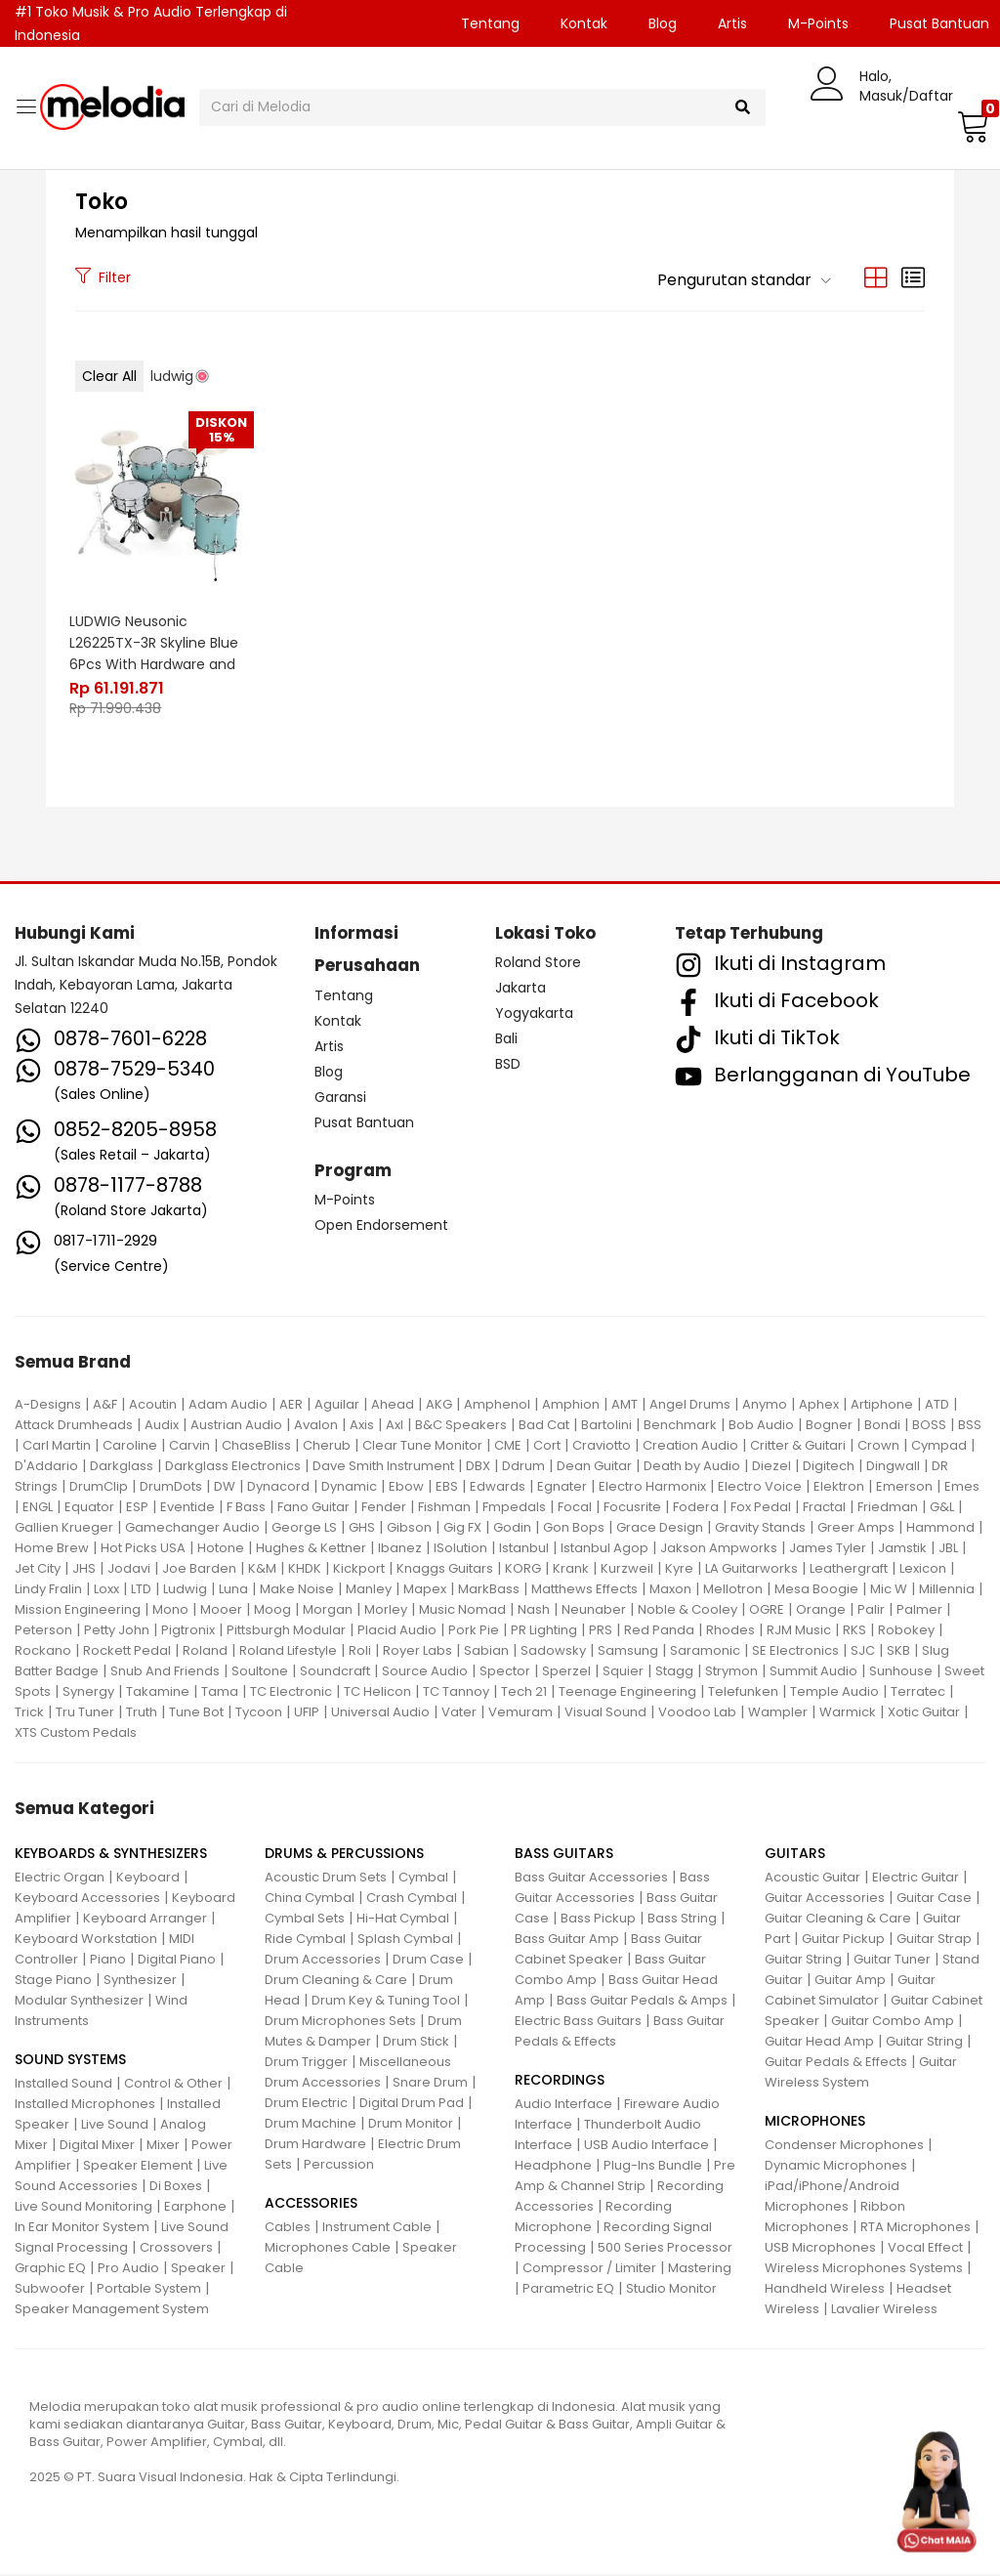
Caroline (130, 1446)
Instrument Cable (377, 2228)
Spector (504, 1672)
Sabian (486, 1651)
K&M (262, 1569)
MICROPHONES (815, 2123)
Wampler (778, 1713)
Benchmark (680, 1425)
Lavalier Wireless (884, 2311)
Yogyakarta (534, 1014)
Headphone (553, 2167)
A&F (105, 1405)
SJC (863, 1651)
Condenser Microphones (844, 2146)
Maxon (670, 1590)
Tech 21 (524, 1692)
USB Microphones (820, 2249)
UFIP (306, 1713)
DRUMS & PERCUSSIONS (344, 1855)
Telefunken (743, 1692)
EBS (447, 1487)
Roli (360, 1651)
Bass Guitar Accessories (591, 1879)
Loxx (106, 1590)
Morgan (328, 1610)
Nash (534, 1610)
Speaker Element (137, 2167)
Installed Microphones (85, 2105)
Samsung (628, 1651)
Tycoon (258, 1713)
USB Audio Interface (646, 2146)
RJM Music (799, 1631)
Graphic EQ (50, 2269)
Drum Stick (416, 2043)
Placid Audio (397, 1631)
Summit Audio (813, 1672)
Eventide (187, 1508)
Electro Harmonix (652, 1487)
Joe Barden (199, 1569)
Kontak (584, 23)
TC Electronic (291, 1692)
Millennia (947, 1590)
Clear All (109, 376)
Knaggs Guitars (444, 1569)
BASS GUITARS (564, 1855)
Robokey (906, 1631)
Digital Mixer (97, 2146)
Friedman (887, 1508)
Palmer (919, 1610)
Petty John (116, 1631)
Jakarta (520, 988)
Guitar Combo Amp (892, 2022)
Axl (394, 1425)
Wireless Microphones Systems (864, 2269)
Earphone (195, 2208)
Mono (170, 1610)
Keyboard (148, 1879)
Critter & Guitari (798, 1446)
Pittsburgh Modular (286, 1631)
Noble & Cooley (687, 1610)
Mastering (699, 2269)
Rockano (43, 1651)
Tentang (490, 23)
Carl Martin (56, 1446)
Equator (89, 1508)
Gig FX (462, 1528)
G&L (942, 1508)
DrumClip (98, 1487)
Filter (103, 277)
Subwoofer (50, 2290)
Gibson (409, 1528)
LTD (141, 1590)
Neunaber (594, 1610)
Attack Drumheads (74, 1425)
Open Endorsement (381, 1227)
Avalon (316, 1425)
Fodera (696, 1508)
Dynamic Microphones (836, 2167)
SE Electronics (795, 1651)
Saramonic (705, 1651)
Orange (821, 1610)
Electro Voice (760, 1487)
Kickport (359, 1569)
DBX (478, 1466)
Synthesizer (140, 1981)
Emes (961, 1487)
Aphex (819, 1405)
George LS (304, 1528)
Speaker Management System (112, 2311)
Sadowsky (553, 1651)
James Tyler (827, 1549)
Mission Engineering (78, 1610)
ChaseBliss (256, 1446)
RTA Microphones (915, 2228)
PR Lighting (544, 1631)
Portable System (149, 2290)
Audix (162, 1425)
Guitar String (803, 1961)
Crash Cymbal (411, 1899)
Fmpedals (514, 1508)
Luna (233, 1590)
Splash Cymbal (405, 1940)
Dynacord (278, 1487)
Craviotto (601, 1446)
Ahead (392, 1405)
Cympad (939, 1446)
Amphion (571, 1405)
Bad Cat (544, 1425)
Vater (459, 1713)
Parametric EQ (568, 2290)
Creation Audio (690, 1446)
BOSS (929, 1425)
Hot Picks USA (143, 1549)
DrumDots (171, 1487)
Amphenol (497, 1405)
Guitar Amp (850, 1981)
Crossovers (176, 2249)
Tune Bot (196, 1713)
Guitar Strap (934, 1940)
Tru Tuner (85, 1713)
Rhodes (730, 1631)
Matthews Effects (584, 1590)
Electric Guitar (915, 1879)
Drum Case (428, 1961)
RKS (854, 1631)
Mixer (163, 2146)
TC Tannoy (456, 1692)
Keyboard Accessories (87, 1899)
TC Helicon (377, 1692)
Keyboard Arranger (145, 1920)
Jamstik (902, 1549)
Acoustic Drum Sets (326, 1879)
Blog (662, 23)
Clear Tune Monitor (422, 1446)
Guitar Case (934, 1899)
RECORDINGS (559, 2081)
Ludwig (185, 1590)
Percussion (339, 2166)
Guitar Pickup (843, 1940)
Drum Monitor (410, 2125)
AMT (624, 1405)
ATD (937, 1405)
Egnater (562, 1487)
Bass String (682, 1920)
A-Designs (48, 1405)
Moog (272, 1610)
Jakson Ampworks (718, 1549)
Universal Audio (380, 1713)
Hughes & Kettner (311, 1549)
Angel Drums (689, 1405)
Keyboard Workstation (86, 1940)
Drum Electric (306, 2104)
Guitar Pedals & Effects (836, 2063)
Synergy (88, 1692)
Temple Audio (834, 1692)
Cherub (327, 1446)
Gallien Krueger (64, 1528)
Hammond (940, 1528)
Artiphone (882, 1405)
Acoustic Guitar (812, 1879)
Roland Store (538, 963)
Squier (623, 1672)
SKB (898, 1651)
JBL (948, 1549)
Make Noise (297, 1590)
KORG (523, 1569)
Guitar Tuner (892, 1961)
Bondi (882, 1425)
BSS (969, 1425)
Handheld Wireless (825, 2290)
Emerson (904, 1487)
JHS (84, 1569)
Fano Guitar (313, 1508)
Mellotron (733, 1590)
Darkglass (121, 1466)
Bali (506, 1039)
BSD (508, 1065)
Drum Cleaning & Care (336, 1981)
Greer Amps (856, 1528)
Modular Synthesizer (79, 2002)
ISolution (460, 1549)
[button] (970, 126)
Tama (219, 1692)
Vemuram (520, 1713)
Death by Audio (692, 1466)
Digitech (828, 1466)
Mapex (424, 1590)
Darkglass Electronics (233, 1466)
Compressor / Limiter (589, 2269)
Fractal (824, 1508)
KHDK (304, 1569)
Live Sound (114, 2126)
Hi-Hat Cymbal (402, 1920)
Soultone (259, 1672)
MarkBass (489, 1590)
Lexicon (922, 1569)
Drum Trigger (306, 2063)
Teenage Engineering (627, 1692)
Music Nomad (462, 1610)
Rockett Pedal (127, 1651)
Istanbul (524, 1549)
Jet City (38, 1569)
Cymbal (423, 1879)
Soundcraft (335, 1672)
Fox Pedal (760, 1508)
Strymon (731, 1672)
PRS (600, 1631)
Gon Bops (573, 1528)
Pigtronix (188, 1631)
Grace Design (659, 1528)
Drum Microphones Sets (340, 2022)
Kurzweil (627, 1569)
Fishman (444, 1508)
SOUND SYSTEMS (70, 2061)
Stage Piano (53, 1981)
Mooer (221, 1610)
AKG (439, 1405)
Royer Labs (417, 1651)
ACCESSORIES (311, 2205)
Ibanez (400, 1549)
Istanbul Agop (604, 1549)
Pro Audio (128, 2269)
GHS (362, 1528)
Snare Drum (430, 2084)
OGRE (766, 1610)
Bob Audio (761, 1425)
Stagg (674, 1672)
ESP (137, 1508)
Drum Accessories (323, 1961)
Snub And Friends (165, 1672)
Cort (547, 1446)
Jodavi (128, 1569)
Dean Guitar (594, 1466)
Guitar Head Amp (819, 2043)
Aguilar (336, 1405)
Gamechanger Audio (192, 1528)
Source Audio (425, 1672)
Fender (383, 1508)
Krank (571, 1569)
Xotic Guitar (924, 1713)
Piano (108, 1961)
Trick (29, 1713)
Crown (878, 1446)
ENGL (37, 1508)
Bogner (829, 1425)
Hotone (220, 1549)
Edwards (497, 1487)
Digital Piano (177, 1961)
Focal (575, 1508)
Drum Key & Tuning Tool (386, 2002)
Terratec (918, 1692)
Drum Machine (310, 2125)
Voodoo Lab (697, 1713)
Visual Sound (605, 1713)
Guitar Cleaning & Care (838, 1920)
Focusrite (632, 1508)
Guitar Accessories (825, 1899)
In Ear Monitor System (82, 2228)
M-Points (818, 23)
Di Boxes (175, 2187)
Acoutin (153, 1405)
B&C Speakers (461, 1425)
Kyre (679, 1569)
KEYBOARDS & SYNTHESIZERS (111, 1855)
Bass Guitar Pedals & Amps (642, 2002)
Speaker (198, 2269)
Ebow (406, 1487)
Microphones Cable (328, 2249)
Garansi (340, 1098)
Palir (871, 1610)
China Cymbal (309, 1899)
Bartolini (606, 1425)
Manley (369, 1590)
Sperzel (566, 1672)
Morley (385, 1610)
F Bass (246, 1508)
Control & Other (173, 2085)
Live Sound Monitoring (83, 2208)
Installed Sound (63, 2085)
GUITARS (795, 1855)
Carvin (189, 1446)
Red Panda (659, 1631)
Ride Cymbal (305, 1940)
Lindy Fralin (48, 1590)
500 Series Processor (665, 2249)
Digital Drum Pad (411, 2104)
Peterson (43, 1631)
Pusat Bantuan (364, 1123)
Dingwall (893, 1466)
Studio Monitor (671, 2290)
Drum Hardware (315, 2145)
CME (507, 1446)
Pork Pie (473, 1631)
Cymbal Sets (305, 1920)
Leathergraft (849, 1569)
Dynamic (349, 1487)
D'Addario (46, 1466)
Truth (141, 1713)
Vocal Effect (925, 2249)
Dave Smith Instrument (383, 1466)
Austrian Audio (236, 1425)
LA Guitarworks (751, 1569)
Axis (362, 1425)
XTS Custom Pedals (76, 1733)
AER (291, 1405)
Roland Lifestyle (288, 1651)
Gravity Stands (760, 1528)
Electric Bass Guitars (578, 2022)
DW (224, 1487)
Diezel (771, 1466)
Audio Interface (563, 2105)
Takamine (157, 1692)
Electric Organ (59, 1879)
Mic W (888, 1590)
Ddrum (523, 1466)
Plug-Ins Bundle (653, 2167)
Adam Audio (228, 1405)
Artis (732, 23)
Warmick (847, 1713)
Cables (288, 2228)
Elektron (838, 1487)
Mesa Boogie (816, 1590)
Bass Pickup (598, 1920)
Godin (512, 1528)
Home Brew (52, 1549)
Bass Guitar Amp (567, 1940)
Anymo (764, 1405)
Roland (205, 1651)
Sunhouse (901, 1672)
